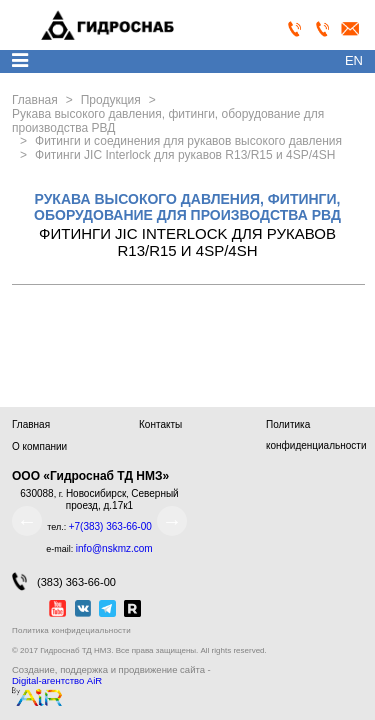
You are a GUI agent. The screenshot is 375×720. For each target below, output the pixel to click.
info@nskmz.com (114, 548)
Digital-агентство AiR (57, 680)
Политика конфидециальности (71, 630)
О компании (39, 446)
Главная (31, 424)
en (354, 60)
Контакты (160, 424)
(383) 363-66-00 (64, 581)
